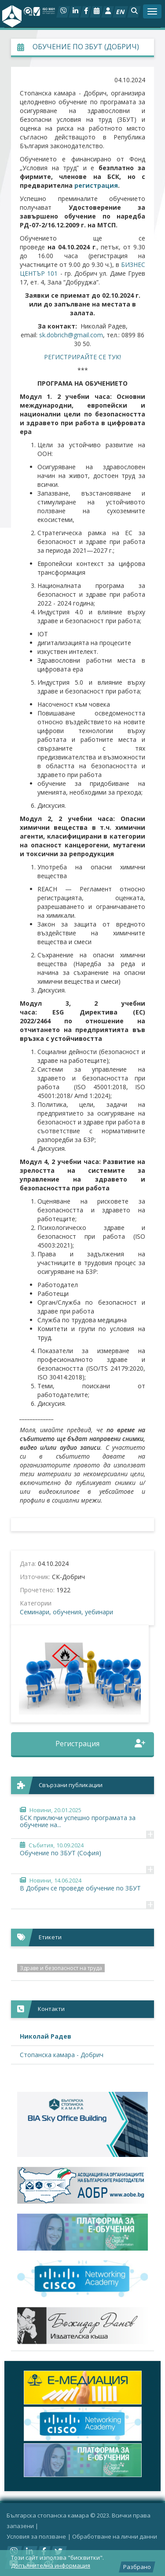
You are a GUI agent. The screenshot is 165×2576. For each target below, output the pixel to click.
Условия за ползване (36, 2536)
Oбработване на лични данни (114, 2536)
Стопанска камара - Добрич (61, 2055)
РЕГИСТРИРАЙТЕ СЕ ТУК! (82, 357)
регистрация (96, 185)
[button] (134, 12)
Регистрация (100, 1743)
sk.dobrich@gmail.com (71, 335)
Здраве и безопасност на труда (61, 1968)
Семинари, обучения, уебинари (66, 1612)
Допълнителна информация (50, 2565)
